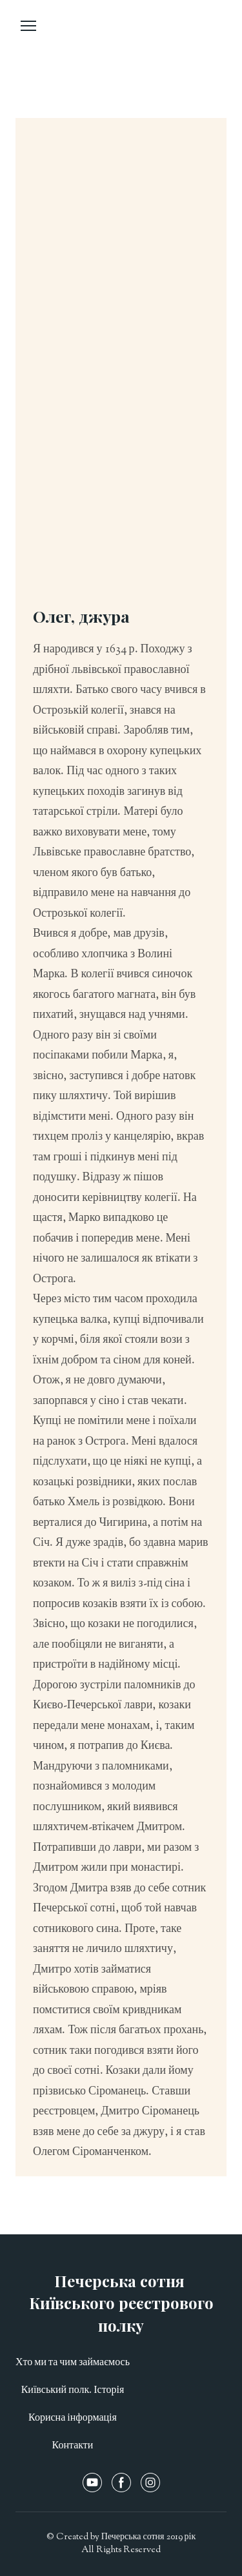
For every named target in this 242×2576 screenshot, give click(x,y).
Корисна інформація (72, 2418)
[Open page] (121, 43)
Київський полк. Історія (73, 2390)
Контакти (73, 2446)
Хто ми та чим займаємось (72, 2363)
